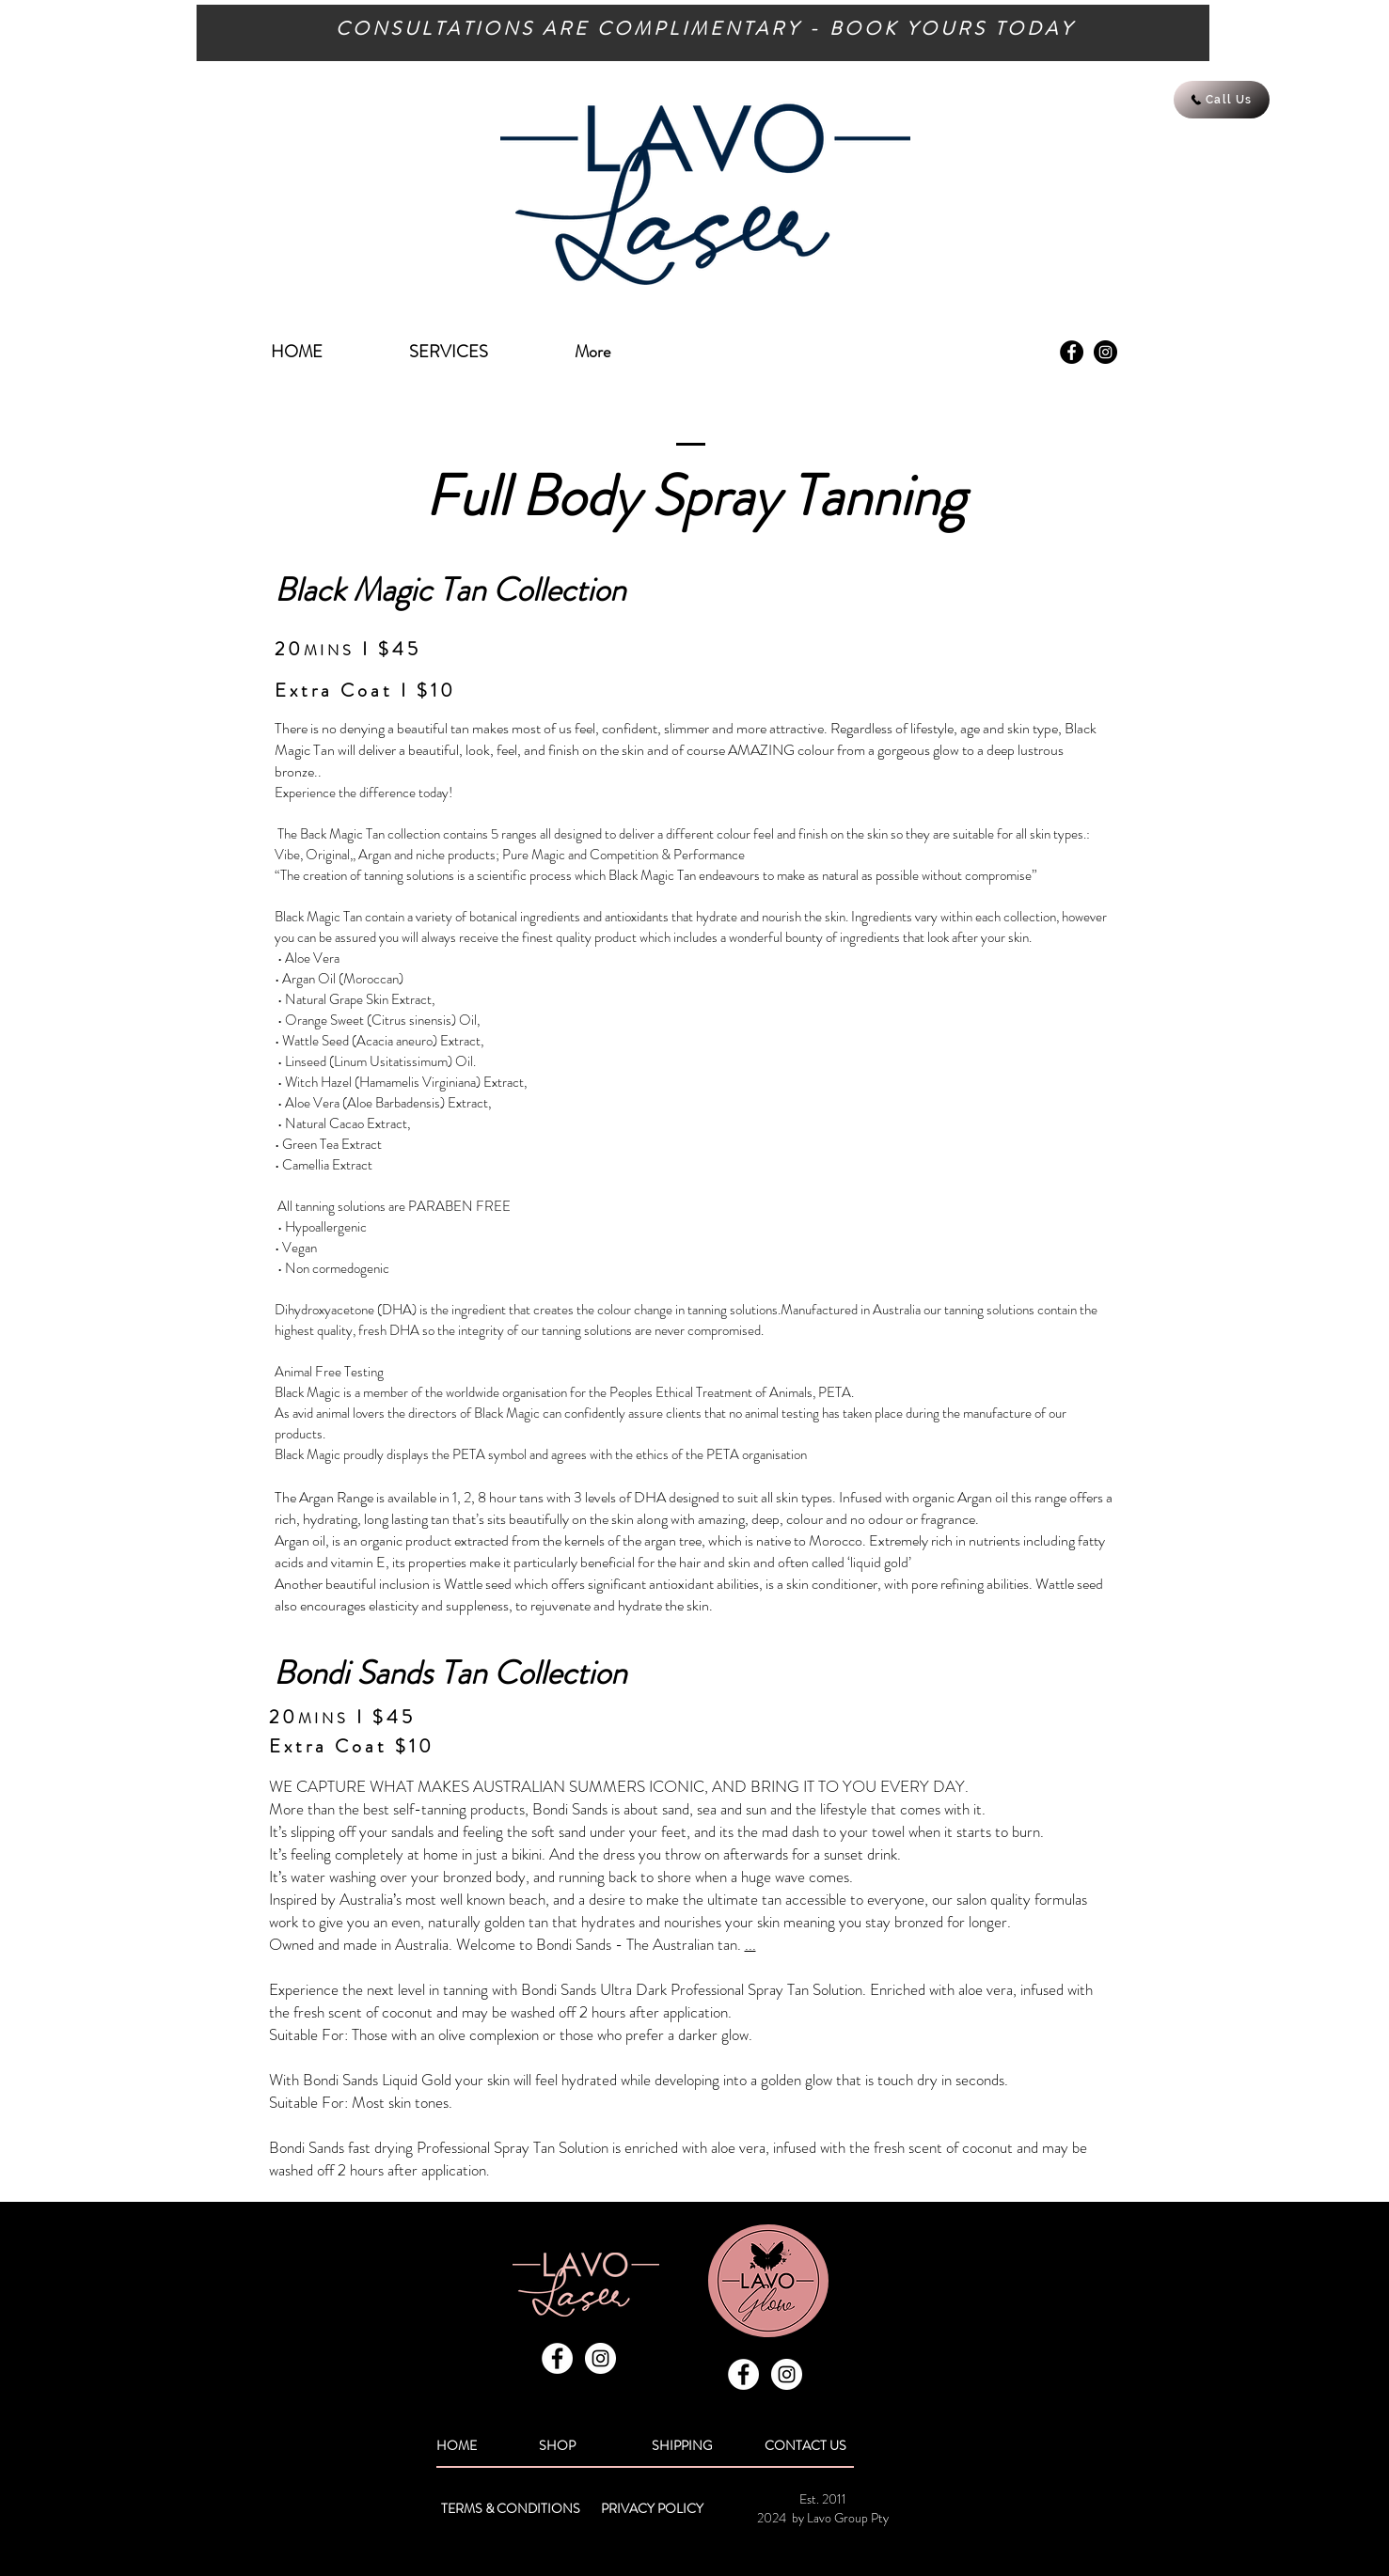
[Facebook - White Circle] (557, 2358)
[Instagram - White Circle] (600, 2358)
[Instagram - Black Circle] (1105, 352)
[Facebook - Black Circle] (1071, 352)
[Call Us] (1222, 99)
